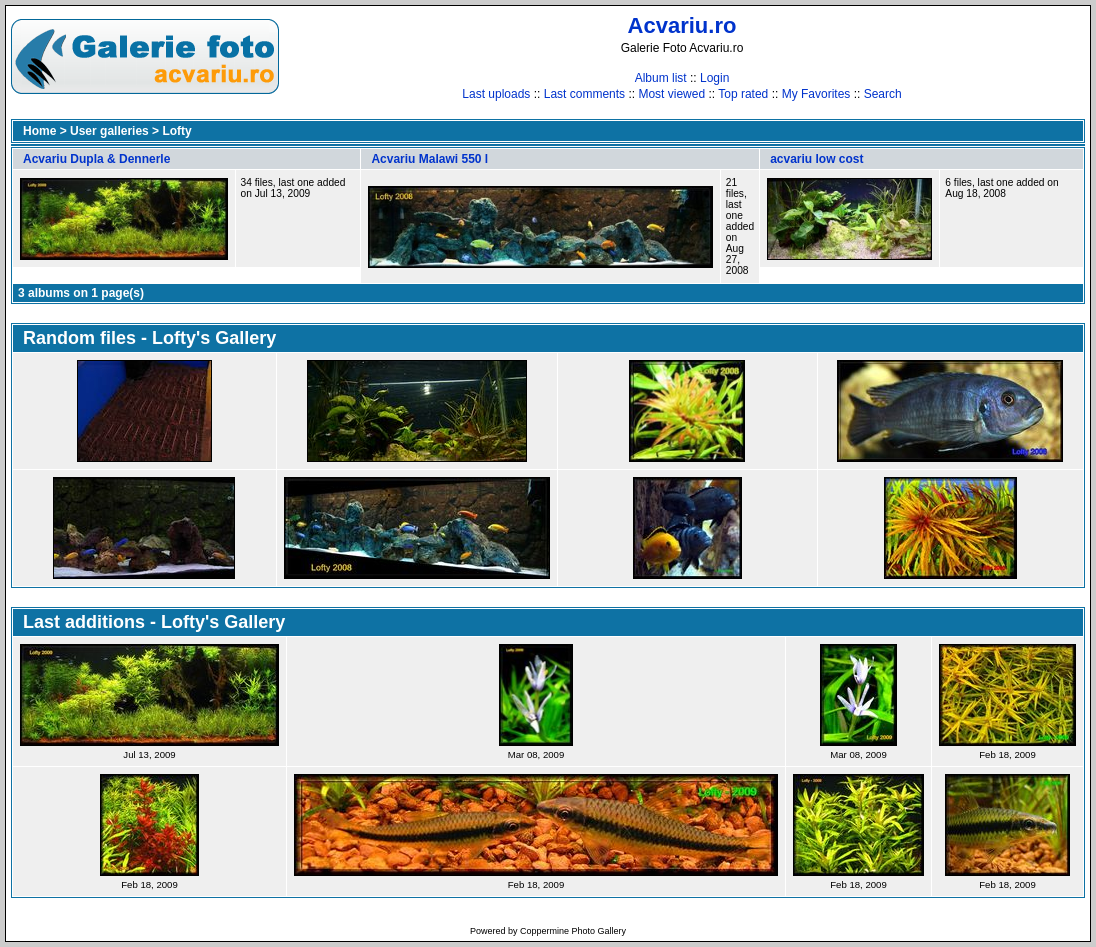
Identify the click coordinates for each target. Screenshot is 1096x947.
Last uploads (496, 94)
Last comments (584, 94)
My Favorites (816, 94)
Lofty (176, 131)
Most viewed (671, 94)
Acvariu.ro (682, 25)
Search (883, 94)
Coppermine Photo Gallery (573, 931)
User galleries (109, 131)
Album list (661, 78)
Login (714, 78)
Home (39, 131)
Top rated (743, 94)
